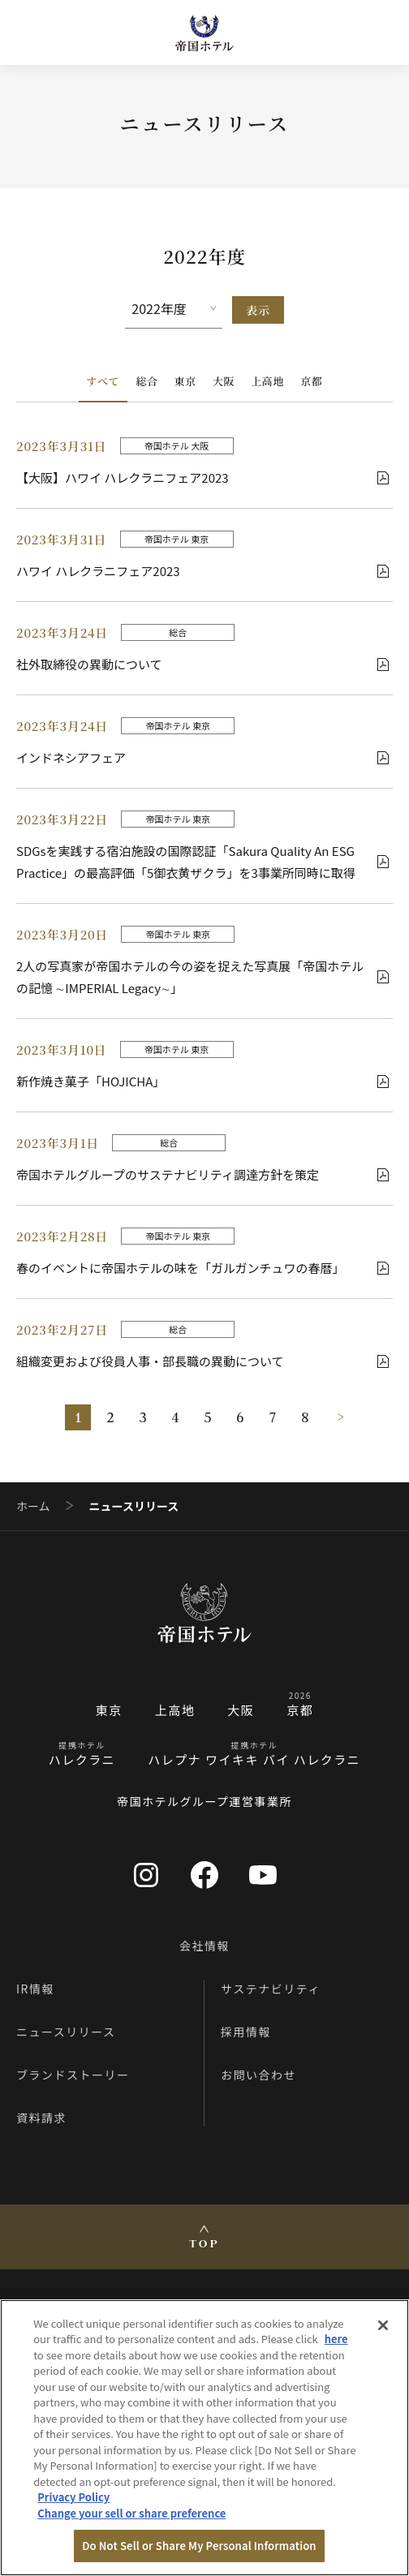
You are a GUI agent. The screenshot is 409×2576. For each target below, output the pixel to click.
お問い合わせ (258, 2074)
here (336, 2338)
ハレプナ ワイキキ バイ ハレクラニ (254, 1759)
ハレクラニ (82, 1759)
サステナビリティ (271, 1988)
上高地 (267, 381)
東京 (185, 381)
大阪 (224, 381)
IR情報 (35, 1988)
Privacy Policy (73, 2497)
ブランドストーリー (73, 2074)
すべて (103, 381)
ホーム (33, 1506)
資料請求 (41, 2117)
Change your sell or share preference (131, 2513)
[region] (204, 2437)
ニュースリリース (66, 2031)
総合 (146, 381)
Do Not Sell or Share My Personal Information (199, 2545)
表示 (257, 310)
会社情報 (204, 1945)
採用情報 (246, 2031)
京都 (311, 381)
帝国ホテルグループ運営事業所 (204, 1801)
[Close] (383, 2325)
